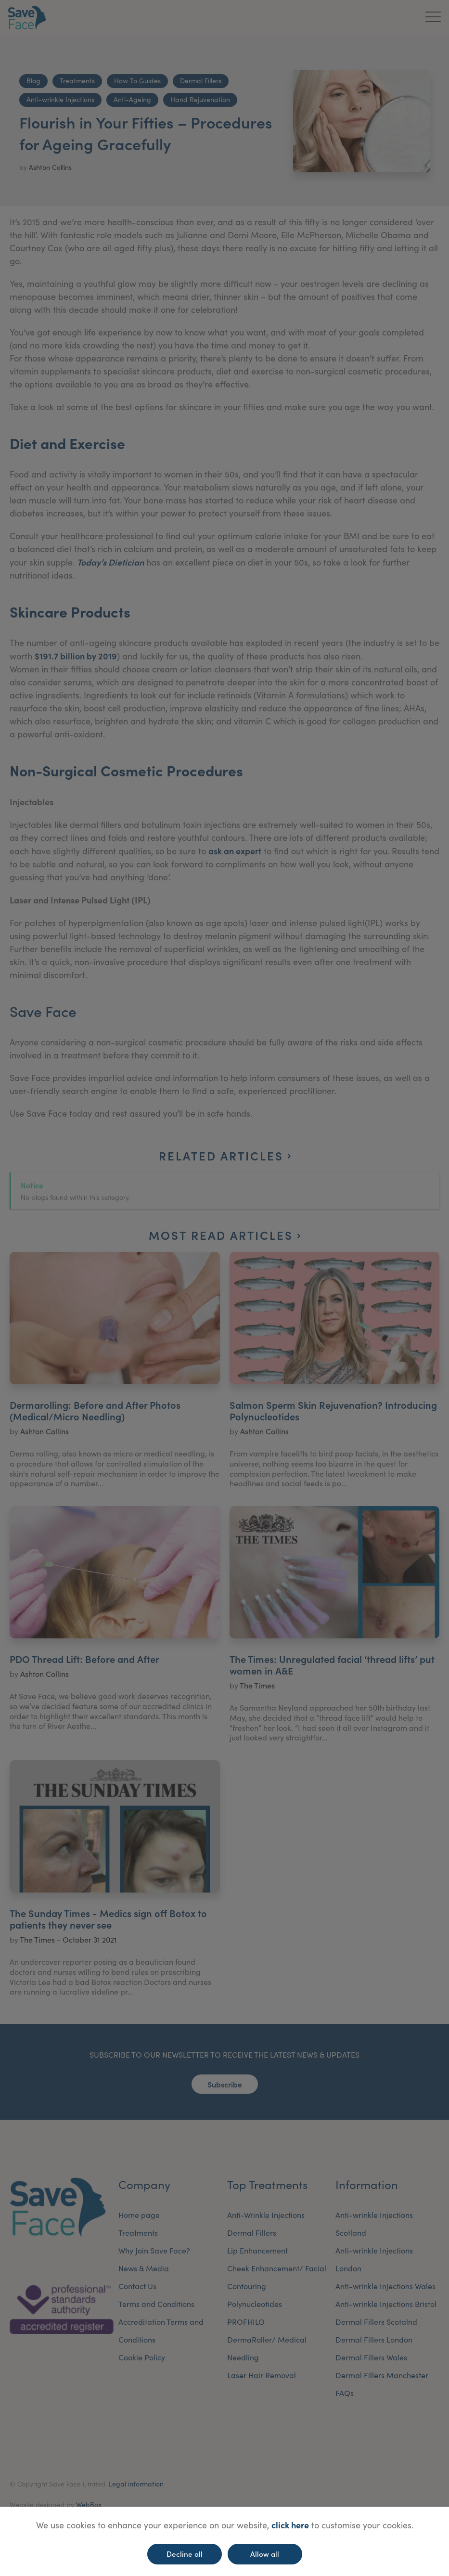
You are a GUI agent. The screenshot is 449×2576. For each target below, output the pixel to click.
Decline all (185, 2554)
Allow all (264, 2554)
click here (290, 2525)
